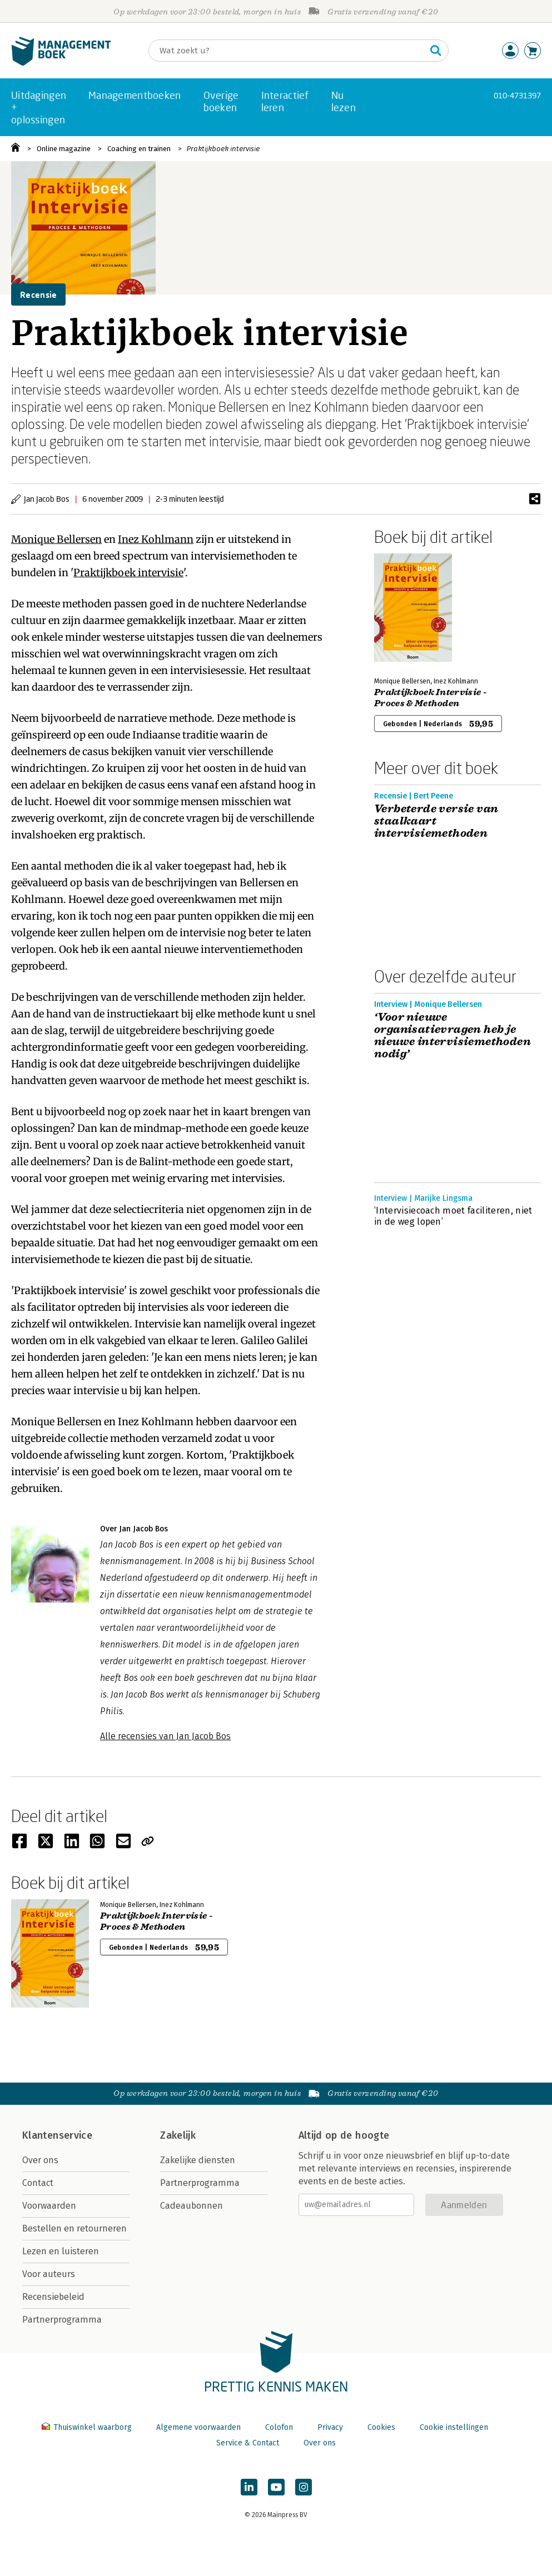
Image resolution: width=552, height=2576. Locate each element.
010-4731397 (517, 95)
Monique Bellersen (56, 539)
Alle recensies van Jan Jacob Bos (165, 1736)
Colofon (279, 2427)
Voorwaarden (49, 2205)
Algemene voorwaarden (198, 2427)
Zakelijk (178, 2135)
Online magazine (64, 148)
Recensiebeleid (53, 2297)
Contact (37, 2183)
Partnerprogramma (62, 2319)
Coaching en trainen (139, 148)
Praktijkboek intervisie (223, 148)
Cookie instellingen (454, 2427)
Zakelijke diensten (197, 2160)
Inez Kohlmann (155, 539)
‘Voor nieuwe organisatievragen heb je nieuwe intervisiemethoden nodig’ (452, 1035)
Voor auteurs (48, 2274)
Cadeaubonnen (191, 2205)
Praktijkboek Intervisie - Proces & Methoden (430, 698)
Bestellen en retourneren (74, 2228)
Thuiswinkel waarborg (88, 2427)
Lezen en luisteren (60, 2251)
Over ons (40, 2160)
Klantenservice (57, 2135)
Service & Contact (247, 2443)
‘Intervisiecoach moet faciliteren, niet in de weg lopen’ (453, 1216)
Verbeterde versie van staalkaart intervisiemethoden (436, 821)
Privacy (330, 2427)
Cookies (381, 2427)
